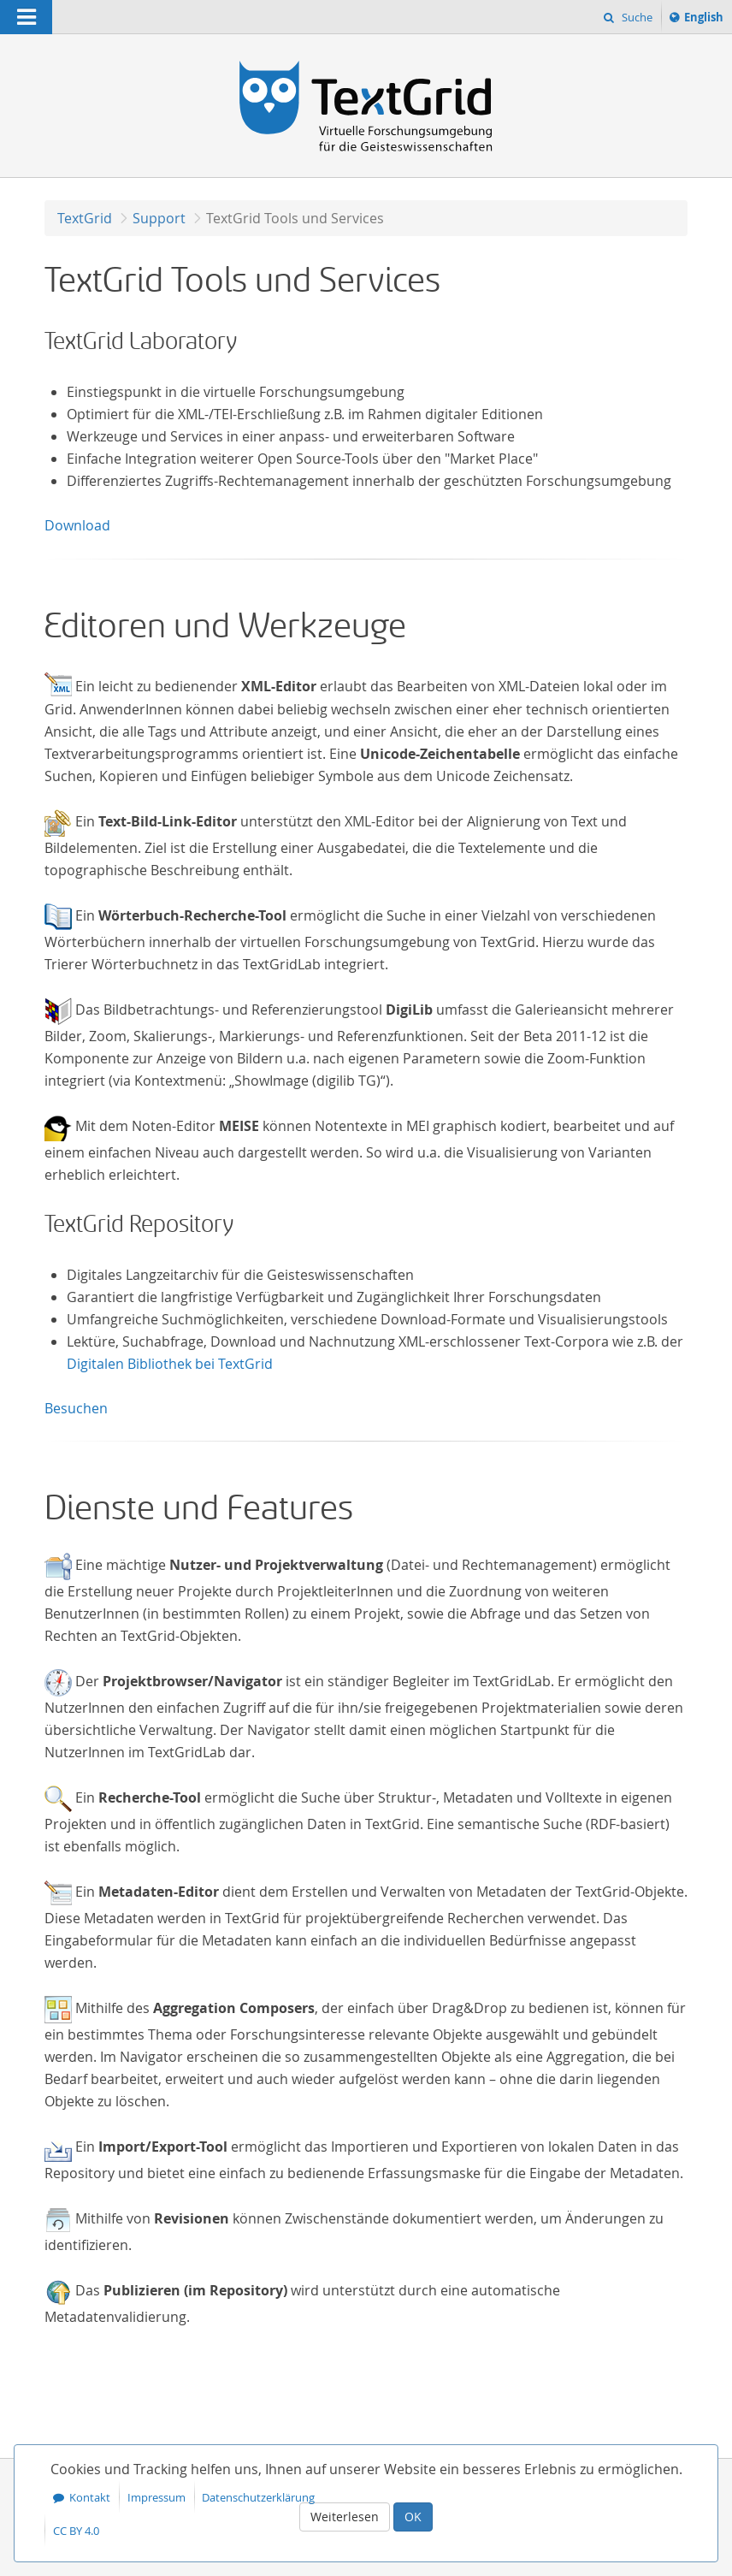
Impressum (156, 2497)
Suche (635, 17)
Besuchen (76, 1408)
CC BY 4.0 (76, 2530)
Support (159, 218)
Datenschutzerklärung (258, 2497)
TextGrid (84, 218)
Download (77, 525)
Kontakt (89, 2497)
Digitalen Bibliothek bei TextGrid (170, 1363)
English (706, 19)
